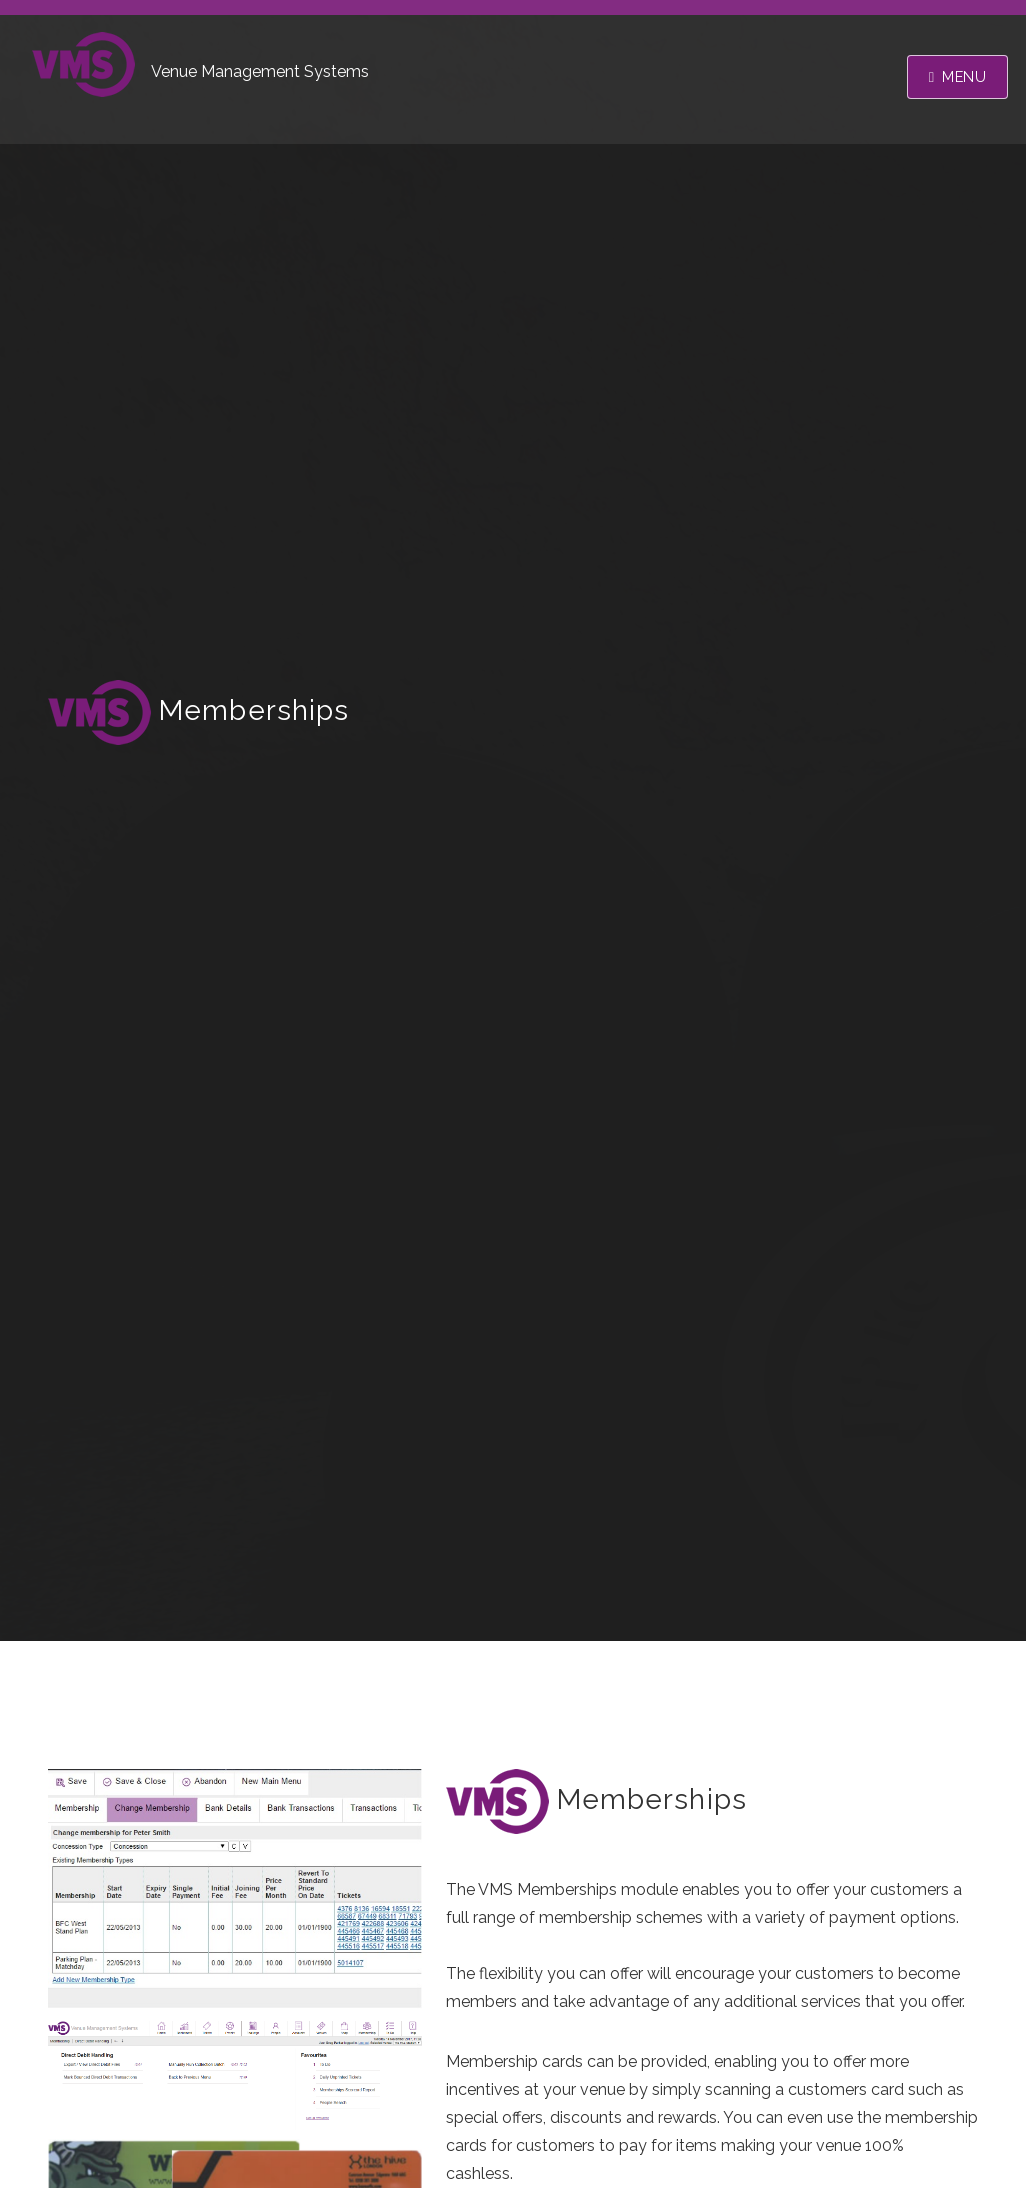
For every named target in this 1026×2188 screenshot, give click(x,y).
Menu (964, 76)
